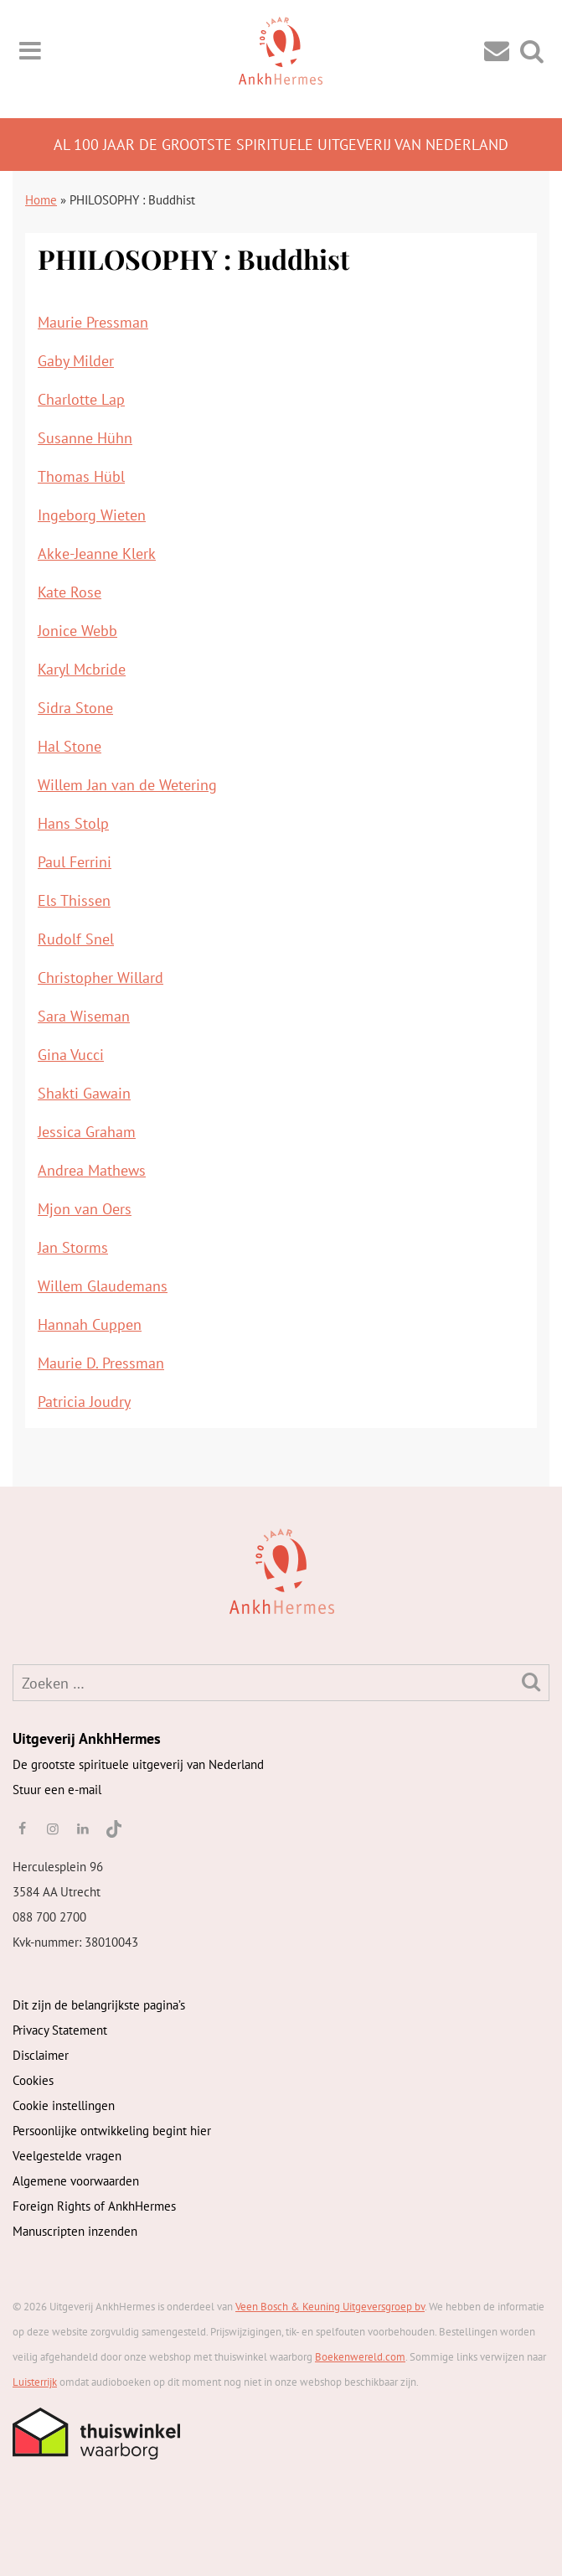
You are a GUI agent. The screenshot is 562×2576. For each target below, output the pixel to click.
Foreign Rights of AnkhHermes (94, 2206)
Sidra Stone (75, 707)
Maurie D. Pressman (101, 1363)
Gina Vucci (71, 1054)
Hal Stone (69, 746)
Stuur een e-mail (57, 1790)
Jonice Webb (77, 630)
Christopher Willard (100, 977)
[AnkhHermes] (39, 1570)
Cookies (33, 2080)
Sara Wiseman (84, 1016)
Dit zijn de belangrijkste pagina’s (99, 2005)
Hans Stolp (73, 823)
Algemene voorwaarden (76, 2181)
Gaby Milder (76, 360)
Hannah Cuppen (90, 1324)
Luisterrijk (35, 2382)
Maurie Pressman (93, 322)
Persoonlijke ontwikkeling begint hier (112, 2131)
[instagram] (52, 1828)
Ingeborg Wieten (92, 515)
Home (41, 200)
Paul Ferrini (74, 862)
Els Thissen (74, 900)
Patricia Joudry (84, 1401)
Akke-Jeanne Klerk (97, 553)
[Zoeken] (531, 1681)
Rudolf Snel (76, 939)
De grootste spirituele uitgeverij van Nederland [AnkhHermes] (138, 1764)
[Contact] (496, 50)
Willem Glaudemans (103, 1286)
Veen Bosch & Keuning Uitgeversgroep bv (330, 2306)
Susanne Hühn (85, 437)
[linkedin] (83, 1828)
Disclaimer (41, 2055)
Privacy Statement (60, 2030)
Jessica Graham (87, 1131)
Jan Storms (73, 1247)
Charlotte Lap (81, 399)
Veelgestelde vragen (67, 2156)
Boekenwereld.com (360, 2357)
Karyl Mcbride (82, 669)
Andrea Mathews (92, 1170)
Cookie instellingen (64, 2105)
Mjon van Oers (84, 1208)
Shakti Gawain (84, 1093)
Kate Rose (69, 592)
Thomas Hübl (81, 476)
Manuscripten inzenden (75, 2231)
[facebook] (22, 1828)
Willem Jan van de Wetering (127, 784)
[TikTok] (112, 1828)
